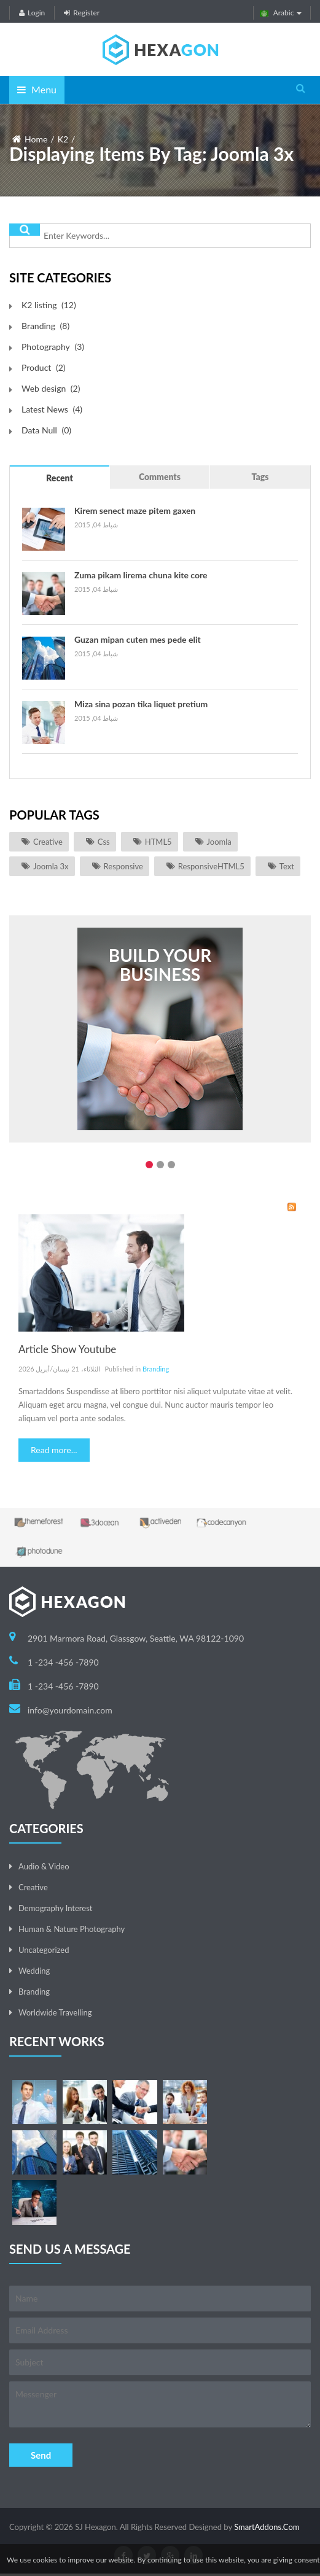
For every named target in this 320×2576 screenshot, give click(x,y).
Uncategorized (43, 1950)
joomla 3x (51, 866)
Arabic (281, 12)
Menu (37, 89)
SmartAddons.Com (266, 2527)
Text (286, 866)
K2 (63, 139)
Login (32, 12)
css (104, 842)
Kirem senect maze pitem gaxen (134, 510)
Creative (48, 842)
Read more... (54, 1450)
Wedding (34, 1971)
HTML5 (158, 842)
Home (36, 139)
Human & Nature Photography (71, 1929)
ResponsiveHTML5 (211, 866)
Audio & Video (43, 1866)
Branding (155, 1369)
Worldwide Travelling (55, 2012)
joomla (219, 842)
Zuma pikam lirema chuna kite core (140, 575)
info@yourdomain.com (70, 1710)
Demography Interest (55, 1908)
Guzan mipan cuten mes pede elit (137, 639)
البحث (24, 229)
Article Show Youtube (67, 1349)
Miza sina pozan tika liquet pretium (141, 704)
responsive (123, 866)
